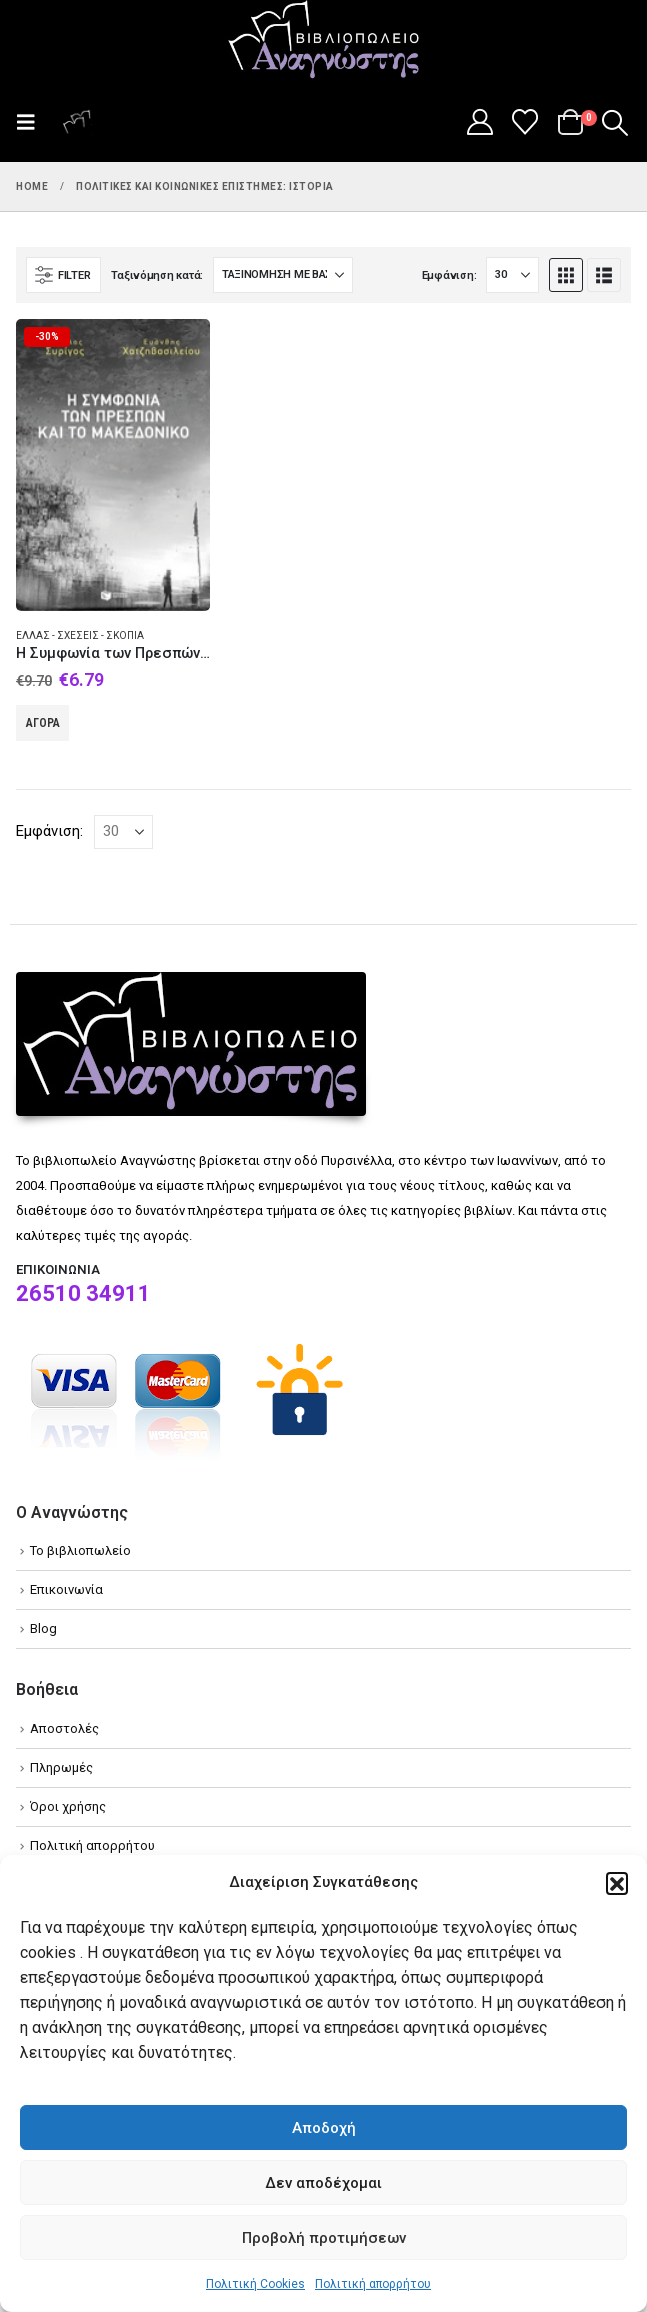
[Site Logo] (324, 41)
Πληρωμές (61, 1767)
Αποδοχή (324, 2128)
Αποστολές (64, 1728)
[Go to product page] (113, 464)
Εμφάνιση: (449, 275)
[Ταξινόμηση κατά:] (283, 275)
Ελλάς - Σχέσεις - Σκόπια (80, 635)
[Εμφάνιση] (512, 275)
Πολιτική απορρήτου (373, 2284)
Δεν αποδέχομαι (323, 2183)
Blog (43, 1628)
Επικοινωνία (66, 1589)
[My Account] (479, 122)
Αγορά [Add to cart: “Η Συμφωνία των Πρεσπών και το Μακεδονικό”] (43, 723)
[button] (617, 1883)
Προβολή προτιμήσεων (324, 2238)
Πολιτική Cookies (255, 2284)
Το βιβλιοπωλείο (80, 1550)
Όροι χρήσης (68, 1806)
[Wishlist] (525, 122)
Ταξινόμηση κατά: (157, 275)
